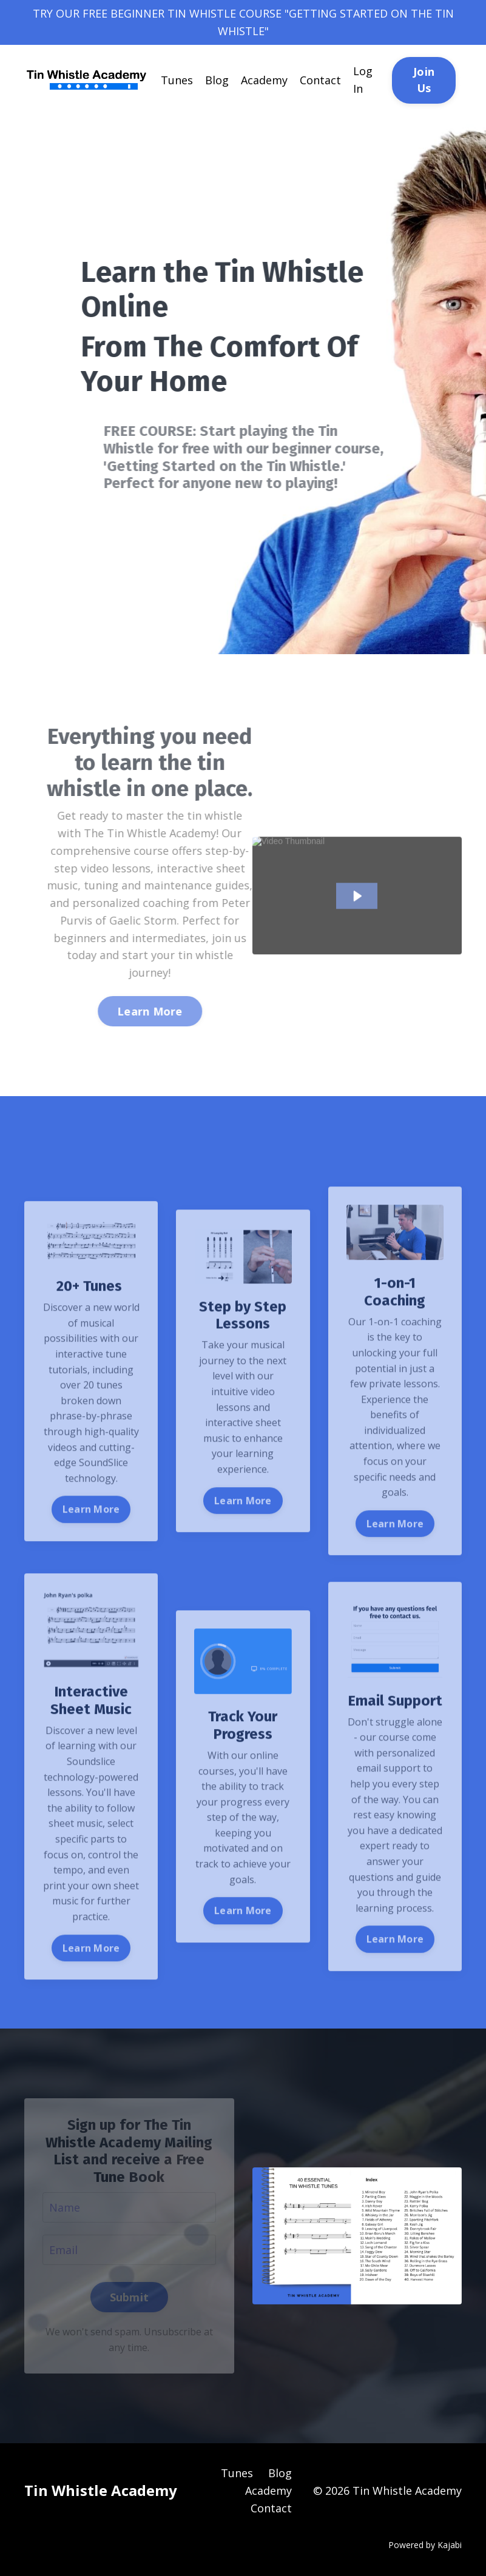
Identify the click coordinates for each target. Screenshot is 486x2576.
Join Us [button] (423, 79)
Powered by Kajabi (425, 2545)
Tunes (177, 80)
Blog (217, 80)
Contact (320, 80)
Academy (264, 80)
